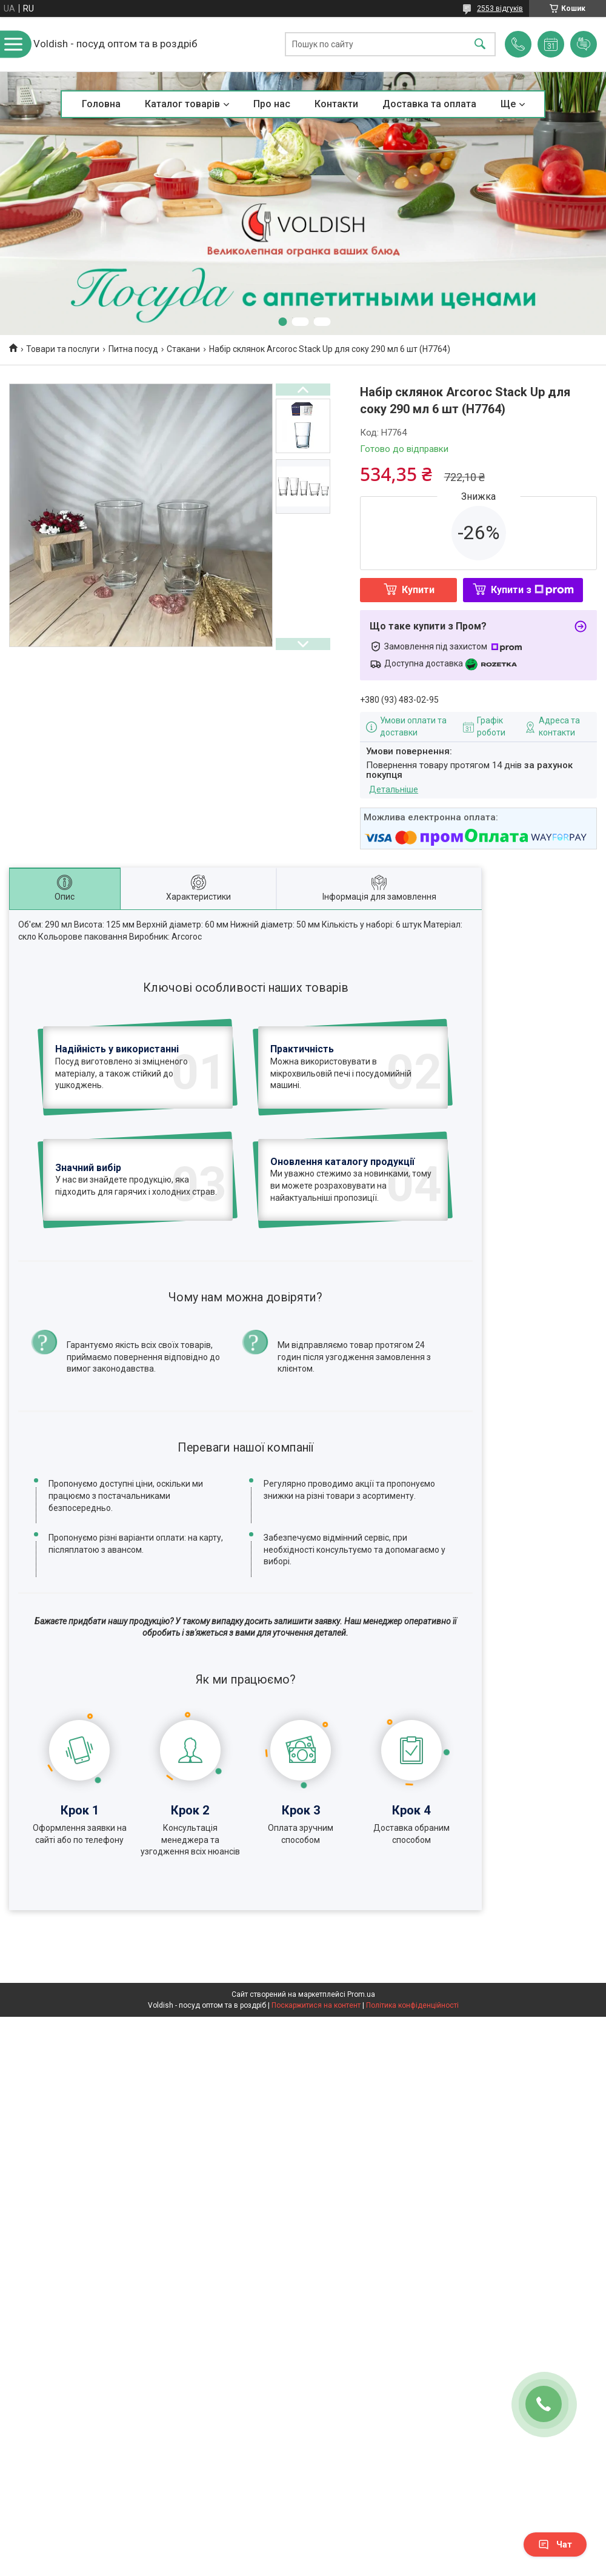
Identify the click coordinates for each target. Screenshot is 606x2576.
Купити (418, 590)
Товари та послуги (62, 349)
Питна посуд (133, 349)
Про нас (271, 104)
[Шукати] (479, 44)
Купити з (532, 590)
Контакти (336, 104)
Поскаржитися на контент (316, 2089)
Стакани (183, 349)
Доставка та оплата (429, 104)
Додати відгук (583, 44)
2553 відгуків (500, 8)
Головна (101, 104)
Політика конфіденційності (412, 2089)
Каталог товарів (182, 104)
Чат (555, 2544)
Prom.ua (361, 2078)
